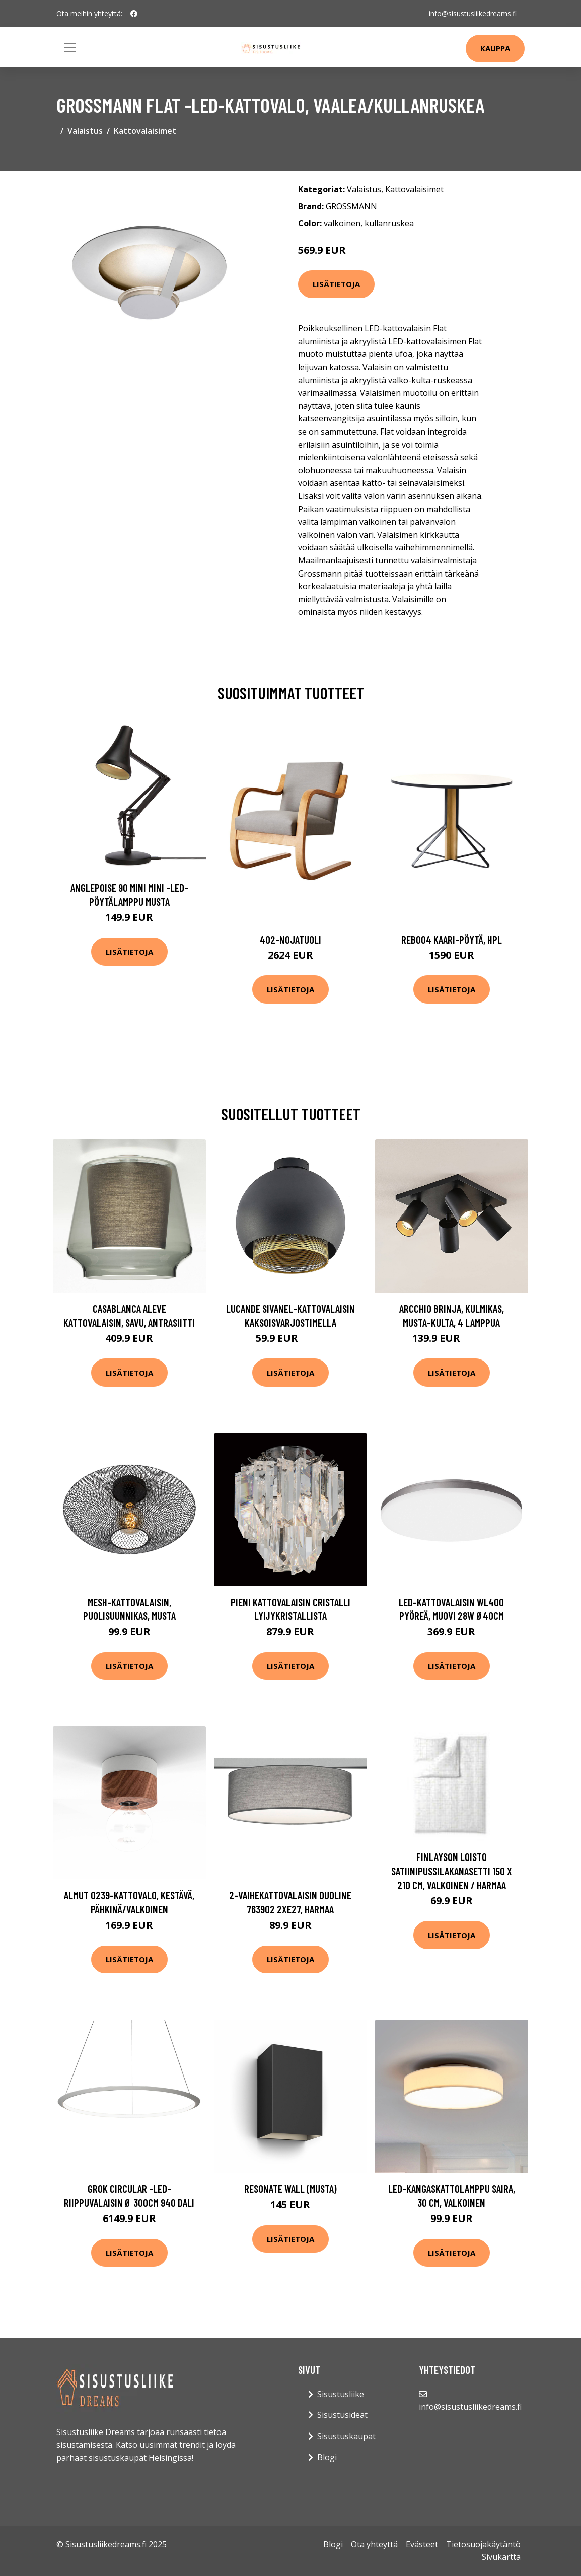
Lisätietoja (336, 284)
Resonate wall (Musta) (290, 2188)
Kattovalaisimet (145, 130)
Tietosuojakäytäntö (483, 2544)
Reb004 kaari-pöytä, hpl (451, 939)
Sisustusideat (342, 2414)
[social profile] (133, 13)
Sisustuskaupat (346, 2436)
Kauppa (495, 48)
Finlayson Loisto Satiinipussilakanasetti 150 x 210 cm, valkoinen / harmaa (451, 1870)
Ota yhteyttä (374, 2544)
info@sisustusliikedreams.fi (473, 13)
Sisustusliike (340, 2394)
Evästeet (422, 2544)
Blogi (327, 2457)
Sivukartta (501, 2556)
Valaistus (85, 130)
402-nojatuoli (290, 939)
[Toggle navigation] (70, 47)
